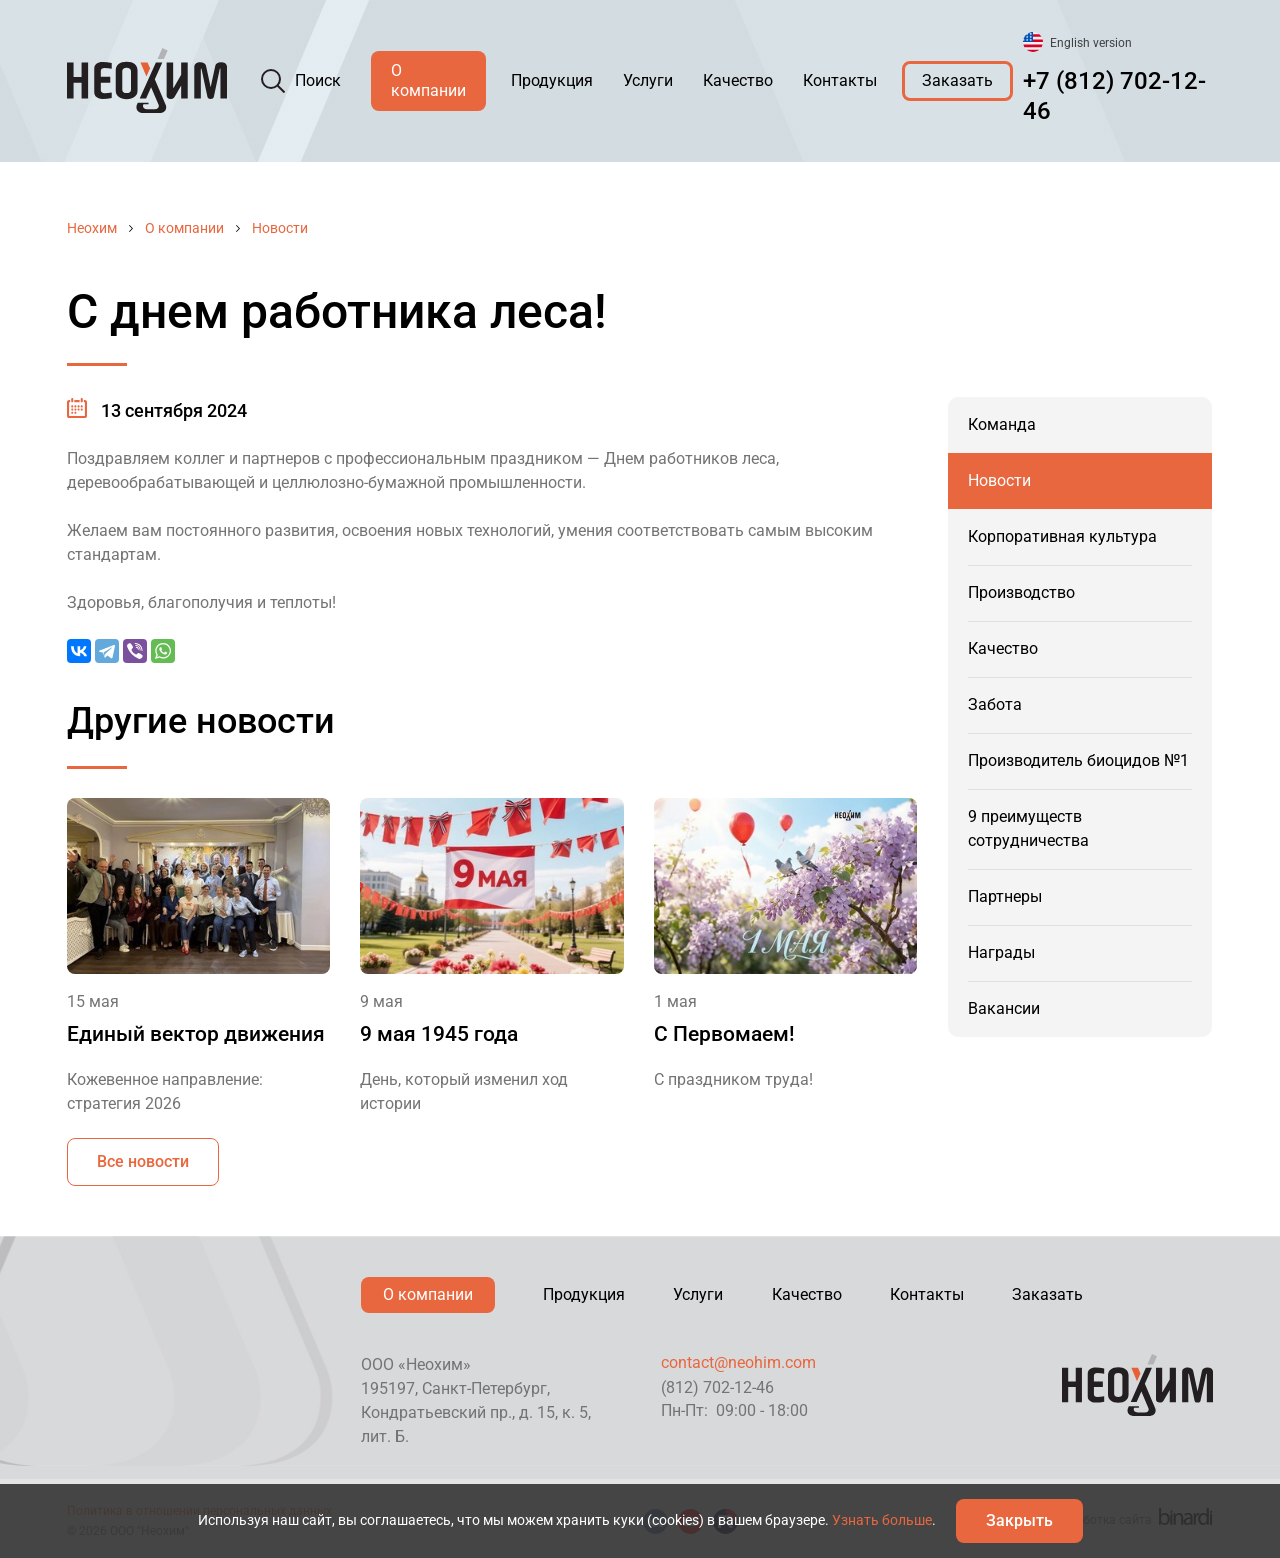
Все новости (143, 1161)
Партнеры (1005, 896)
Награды (1001, 952)
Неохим (92, 228)
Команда (1002, 424)
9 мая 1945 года (439, 1034)
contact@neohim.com (738, 1362)
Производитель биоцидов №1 (1078, 760)
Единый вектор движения (196, 1034)
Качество (738, 80)
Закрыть (1019, 1520)
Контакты (840, 80)
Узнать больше (882, 1520)
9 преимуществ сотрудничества (1028, 828)
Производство (1021, 592)
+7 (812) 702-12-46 (1114, 96)
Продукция (552, 80)
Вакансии (1004, 1008)
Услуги (648, 80)
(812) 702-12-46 (717, 1387)
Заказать (957, 80)
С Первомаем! (724, 1034)
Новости (280, 228)
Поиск (318, 80)
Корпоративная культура (1062, 536)
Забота (995, 704)
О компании (428, 80)
